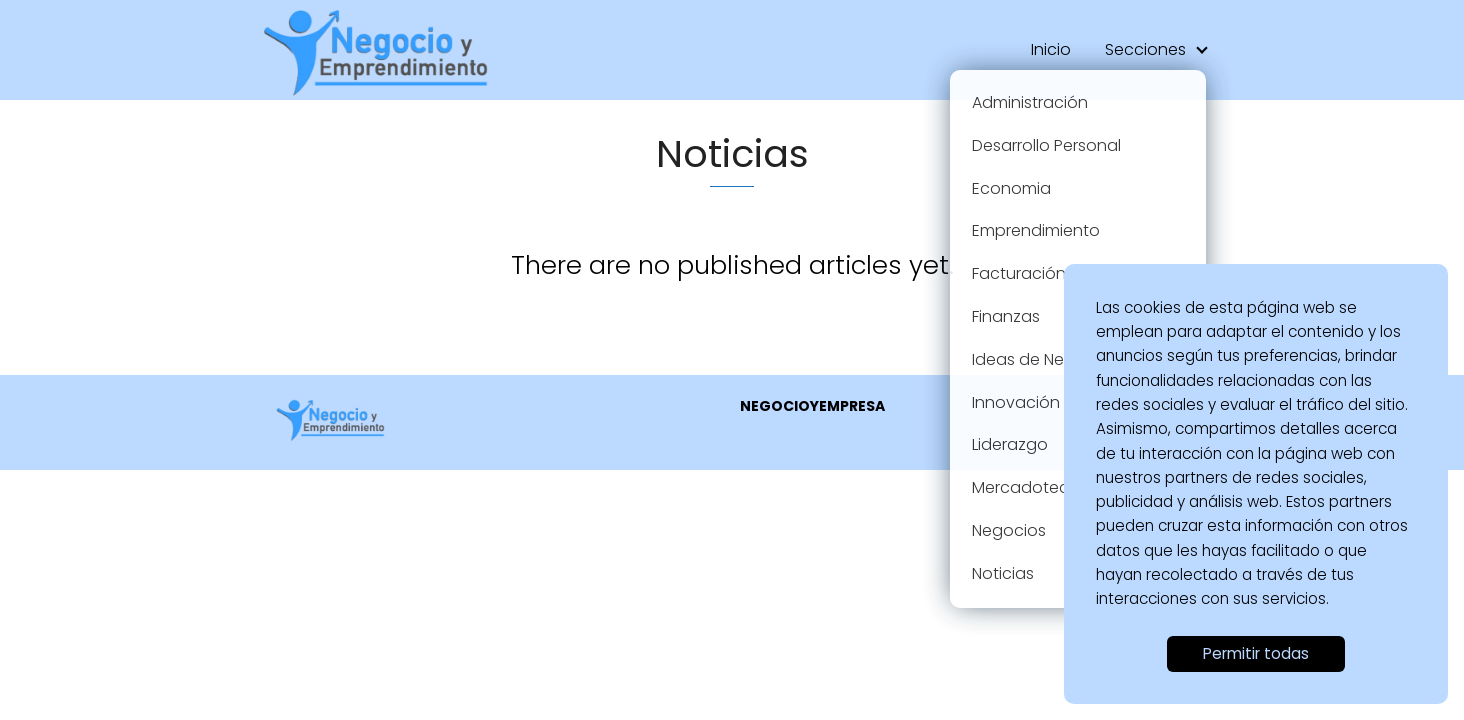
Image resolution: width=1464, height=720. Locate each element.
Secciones (1145, 49)
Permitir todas (1256, 653)
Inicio (1051, 49)
